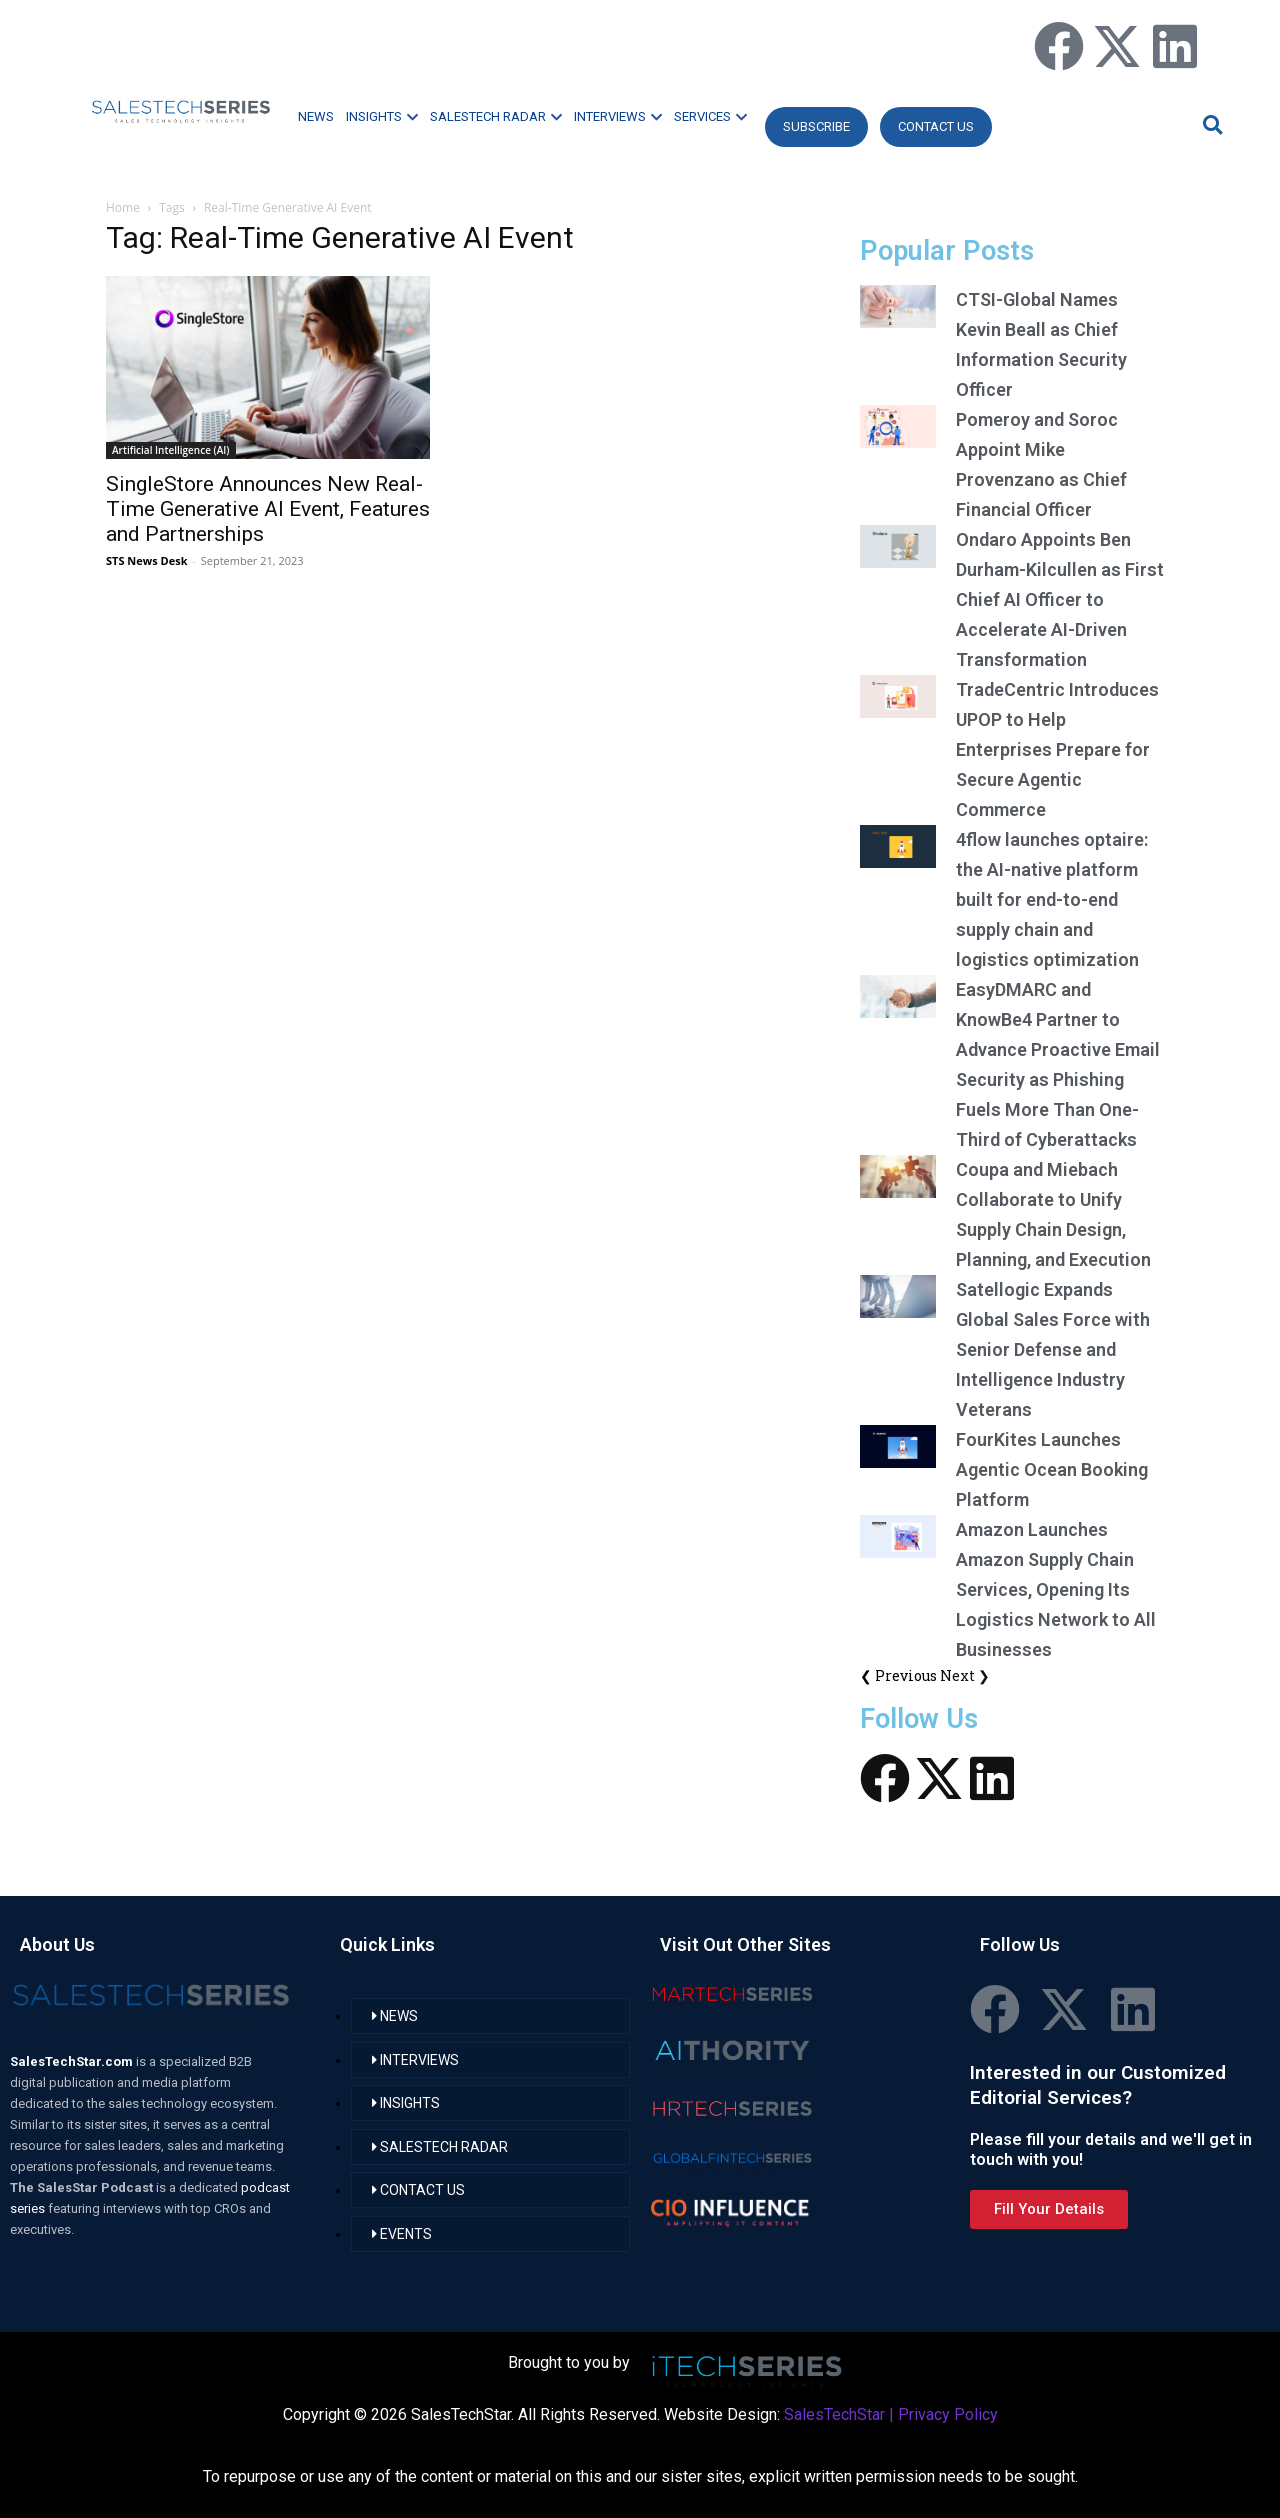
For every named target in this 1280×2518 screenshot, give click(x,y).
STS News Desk (146, 560)
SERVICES (710, 116)
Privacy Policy (948, 2414)
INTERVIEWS (618, 116)
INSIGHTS (382, 116)
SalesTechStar (834, 2414)
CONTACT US (936, 126)
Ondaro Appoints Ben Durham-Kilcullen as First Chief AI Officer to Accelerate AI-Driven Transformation (1060, 599)
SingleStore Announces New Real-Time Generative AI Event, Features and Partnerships (268, 509)
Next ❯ (965, 1675)
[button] (1210, 124)
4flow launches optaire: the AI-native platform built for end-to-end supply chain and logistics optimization (1052, 899)
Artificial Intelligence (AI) (171, 450)
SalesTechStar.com (73, 2061)
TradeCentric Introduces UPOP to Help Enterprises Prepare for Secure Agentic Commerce (1057, 749)
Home (123, 207)
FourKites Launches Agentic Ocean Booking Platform (1052, 1469)
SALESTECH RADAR (496, 116)
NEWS (316, 116)
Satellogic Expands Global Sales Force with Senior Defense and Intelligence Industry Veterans (1053, 1349)
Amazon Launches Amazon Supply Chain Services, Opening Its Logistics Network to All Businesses (1056, 1589)
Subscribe (816, 126)
